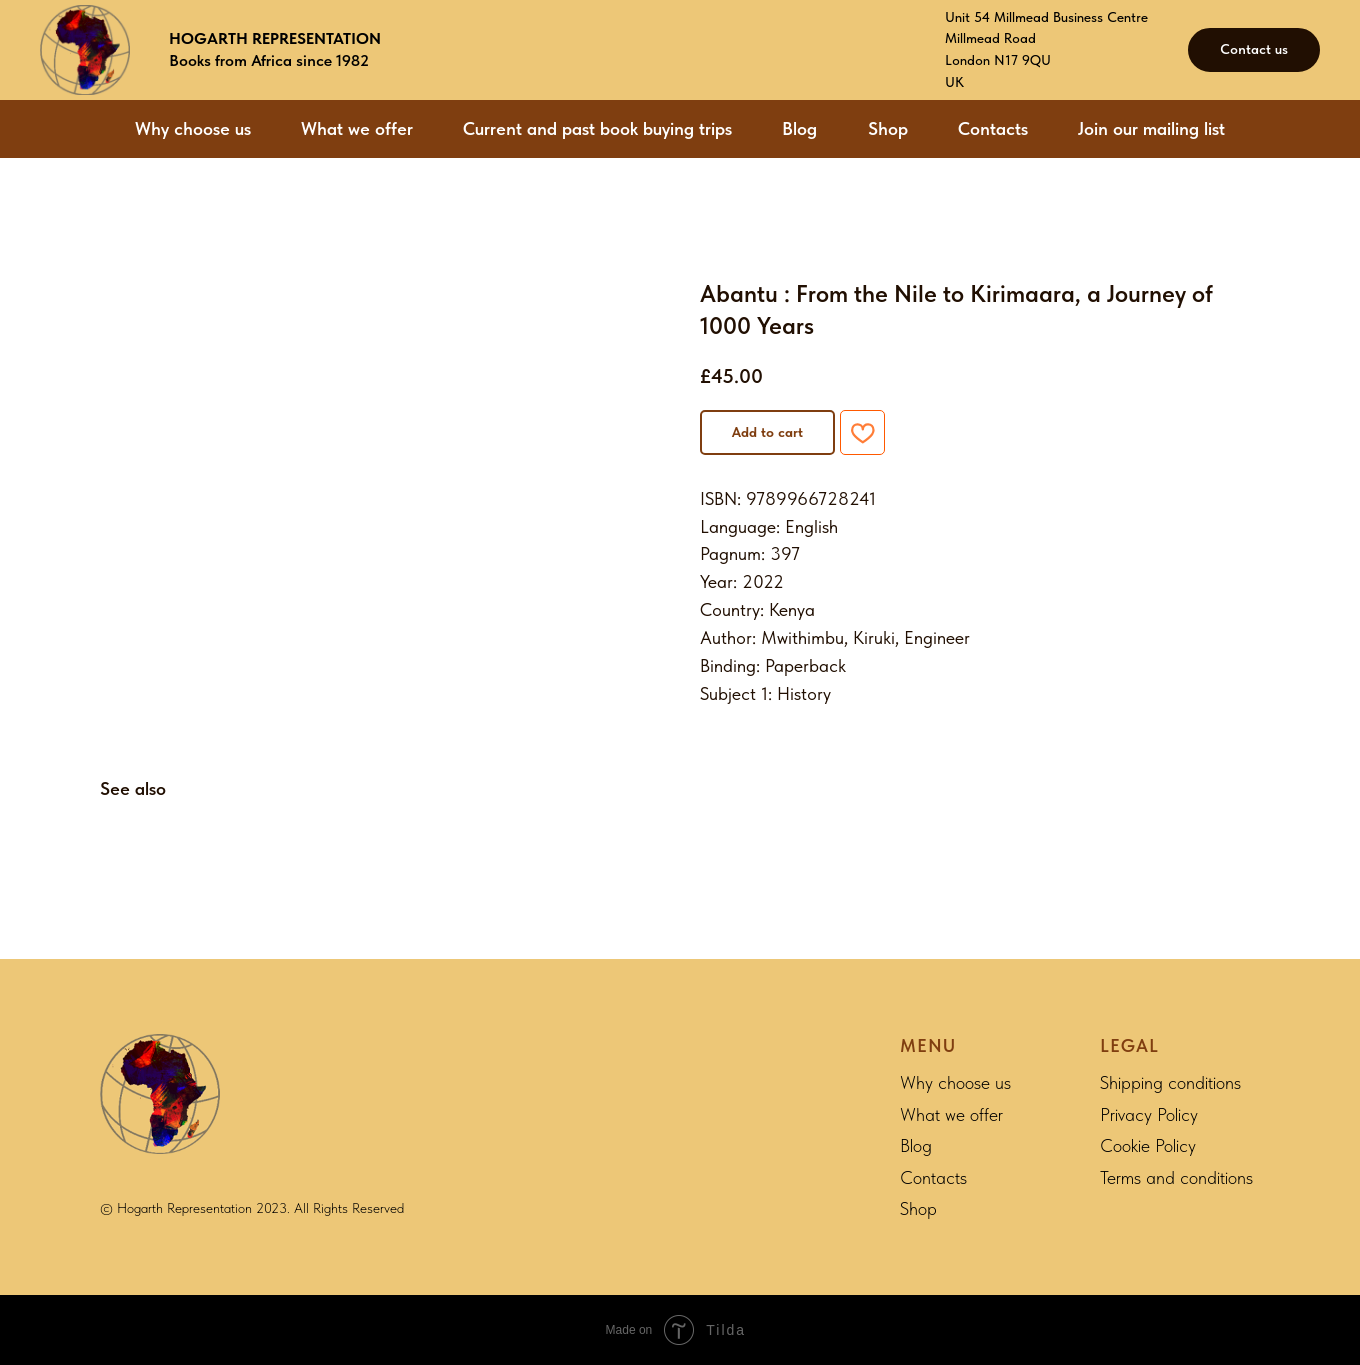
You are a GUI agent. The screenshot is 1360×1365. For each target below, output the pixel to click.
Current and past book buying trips (597, 128)
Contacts (993, 128)
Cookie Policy (1148, 1145)
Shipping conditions (1170, 1082)
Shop (888, 128)
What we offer (357, 128)
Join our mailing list (1151, 128)
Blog (799, 128)
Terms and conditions (1176, 1177)
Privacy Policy (1149, 1114)
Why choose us (193, 128)
